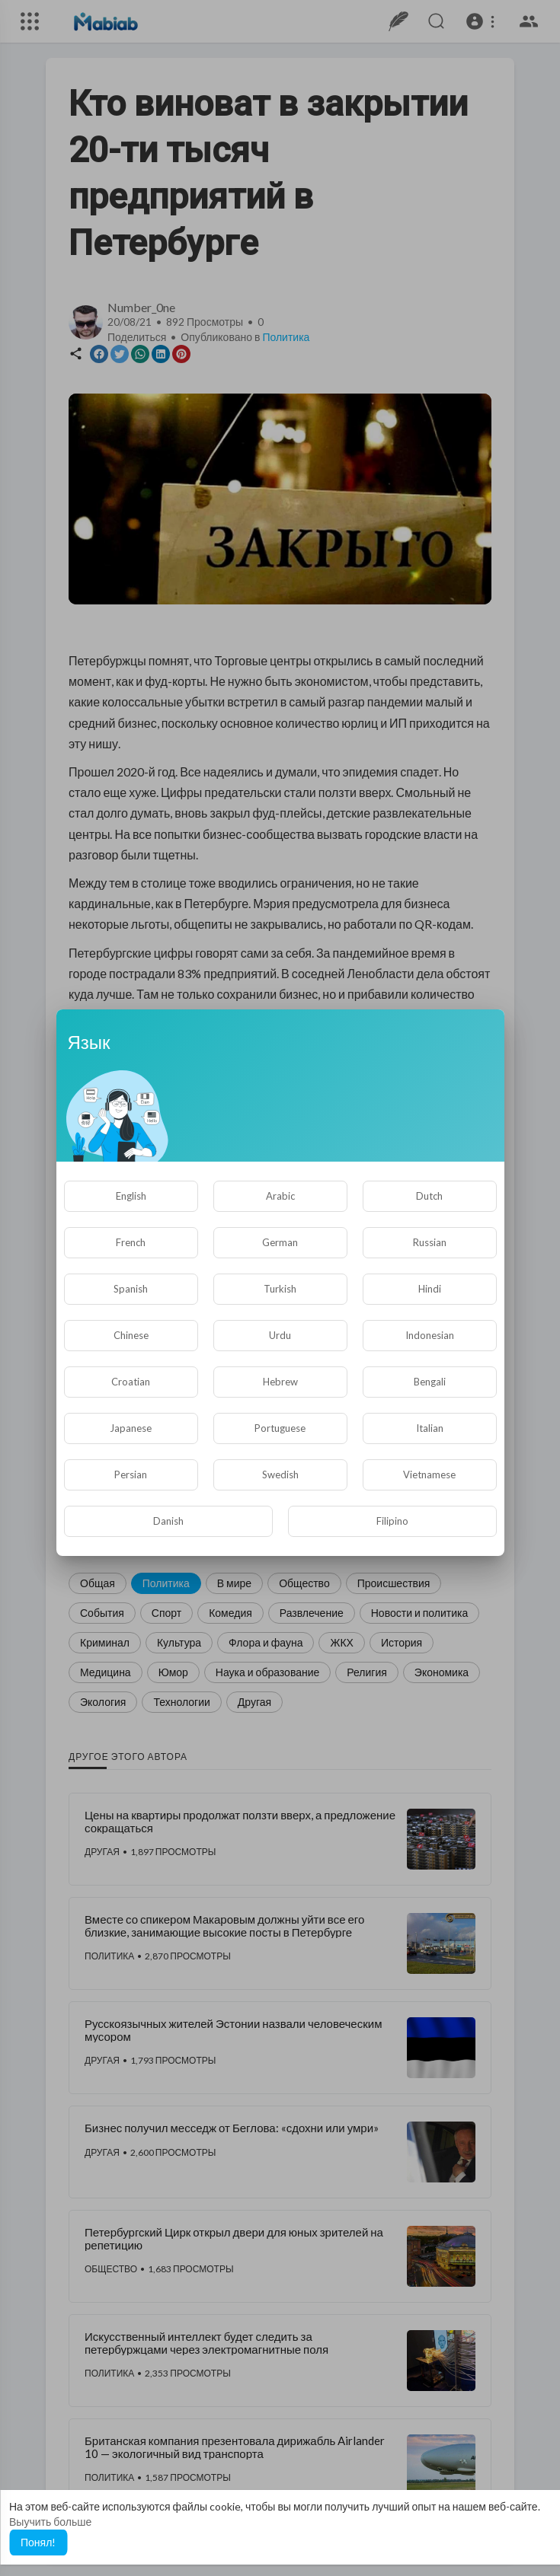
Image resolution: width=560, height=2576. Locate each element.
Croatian (130, 1382)
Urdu (280, 1335)
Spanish (131, 1289)
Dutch (429, 1196)
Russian (429, 1242)
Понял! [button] (38, 2542)
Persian (130, 1474)
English (131, 1196)
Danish (168, 1521)
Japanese (131, 1428)
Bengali (430, 1382)
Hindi (429, 1289)
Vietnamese (429, 1474)
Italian (429, 1428)
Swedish (280, 1474)
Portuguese (280, 1428)
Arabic (280, 1196)
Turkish (280, 1289)
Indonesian (429, 1335)
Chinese (131, 1335)
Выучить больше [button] (50, 2521)
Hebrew (280, 1382)
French (131, 1242)
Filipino (392, 1521)
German (280, 1242)
